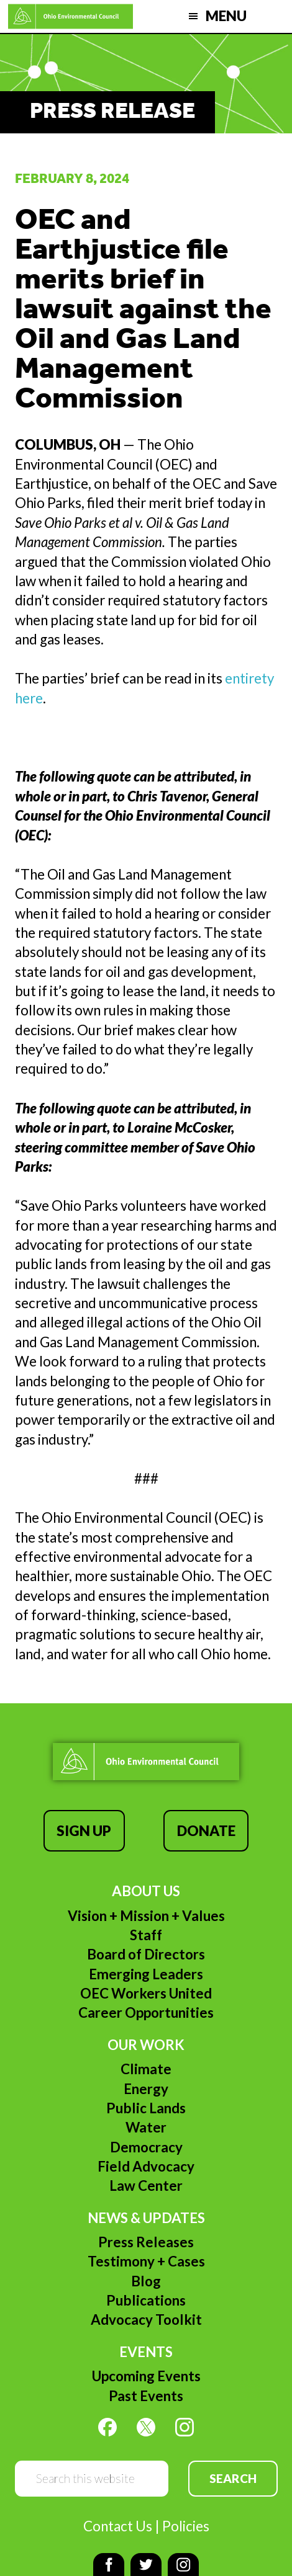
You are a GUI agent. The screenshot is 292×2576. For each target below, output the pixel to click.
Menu (226, 15)
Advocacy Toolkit (146, 2319)
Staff (146, 1935)
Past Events (146, 2395)
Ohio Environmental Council (71, 16)
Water (146, 2127)
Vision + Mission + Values (146, 1915)
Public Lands (146, 2108)
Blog (146, 2281)
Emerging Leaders (146, 1974)
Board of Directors (146, 1954)
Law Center (146, 2185)
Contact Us (117, 2526)
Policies (185, 2526)
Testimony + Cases (146, 2261)
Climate (146, 2069)
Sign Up (84, 1830)
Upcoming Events (146, 2376)
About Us (146, 1891)
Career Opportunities (146, 2012)
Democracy (146, 2147)
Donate (206, 1830)
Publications (146, 2300)
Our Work (146, 2044)
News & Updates (146, 2217)
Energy (146, 2088)
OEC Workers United (146, 1993)
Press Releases (146, 2242)
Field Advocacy (146, 2166)
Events (146, 2351)
